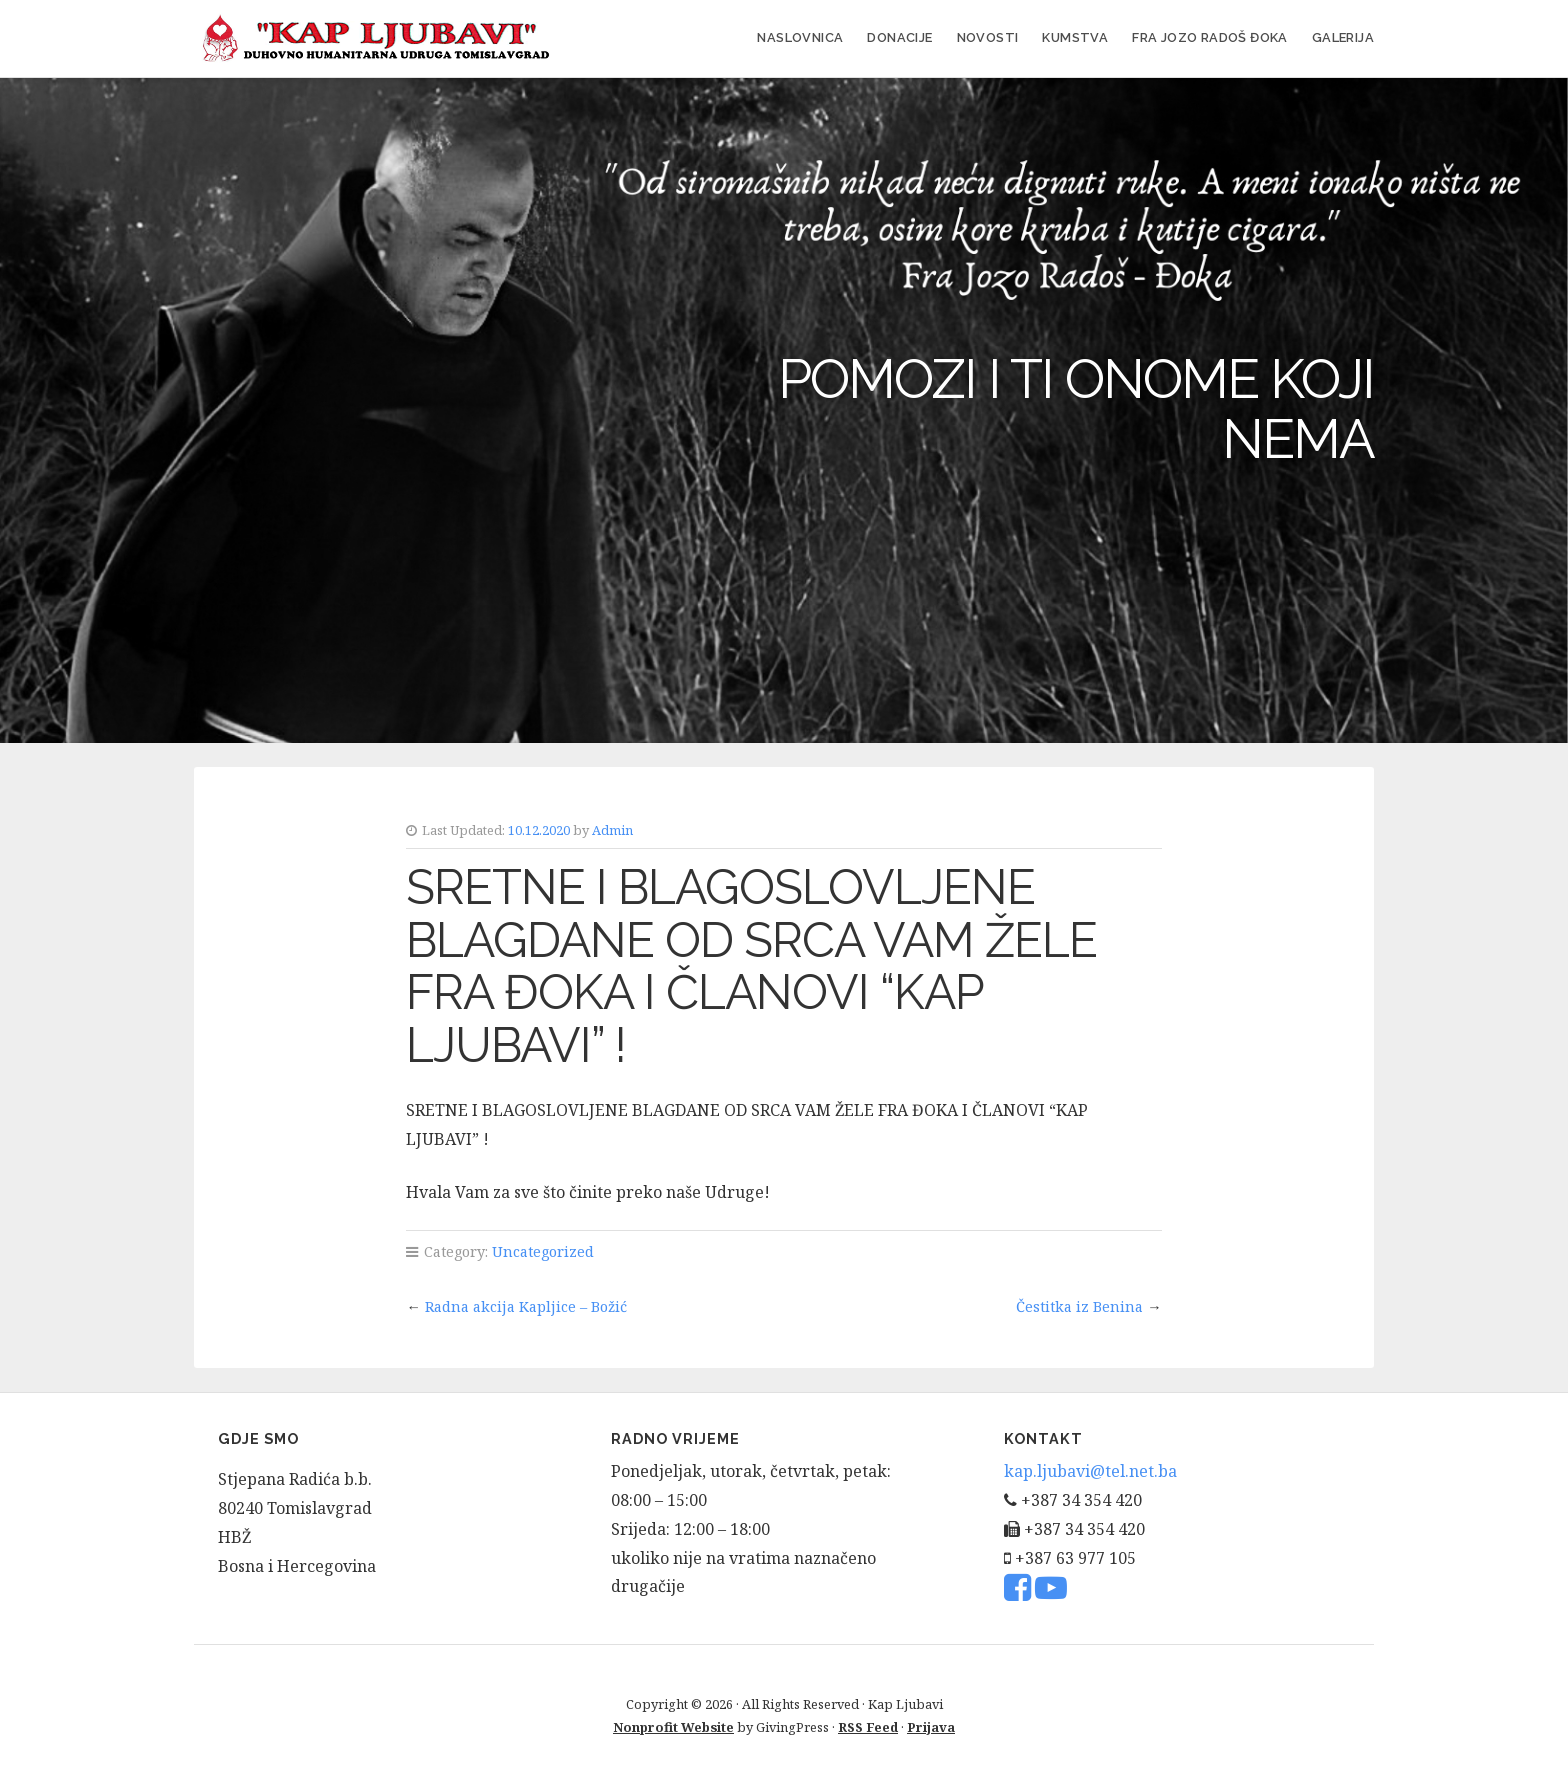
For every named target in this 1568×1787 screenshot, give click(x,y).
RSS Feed (868, 1727)
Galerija (1343, 37)
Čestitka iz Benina (1079, 1306)
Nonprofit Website (673, 1727)
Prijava (931, 1727)
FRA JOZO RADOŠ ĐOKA (1210, 37)
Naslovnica (800, 37)
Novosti (988, 37)
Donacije (899, 37)
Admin (612, 830)
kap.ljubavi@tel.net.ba (1090, 1471)
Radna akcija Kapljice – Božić (526, 1306)
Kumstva (1075, 37)
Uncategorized (543, 1251)
